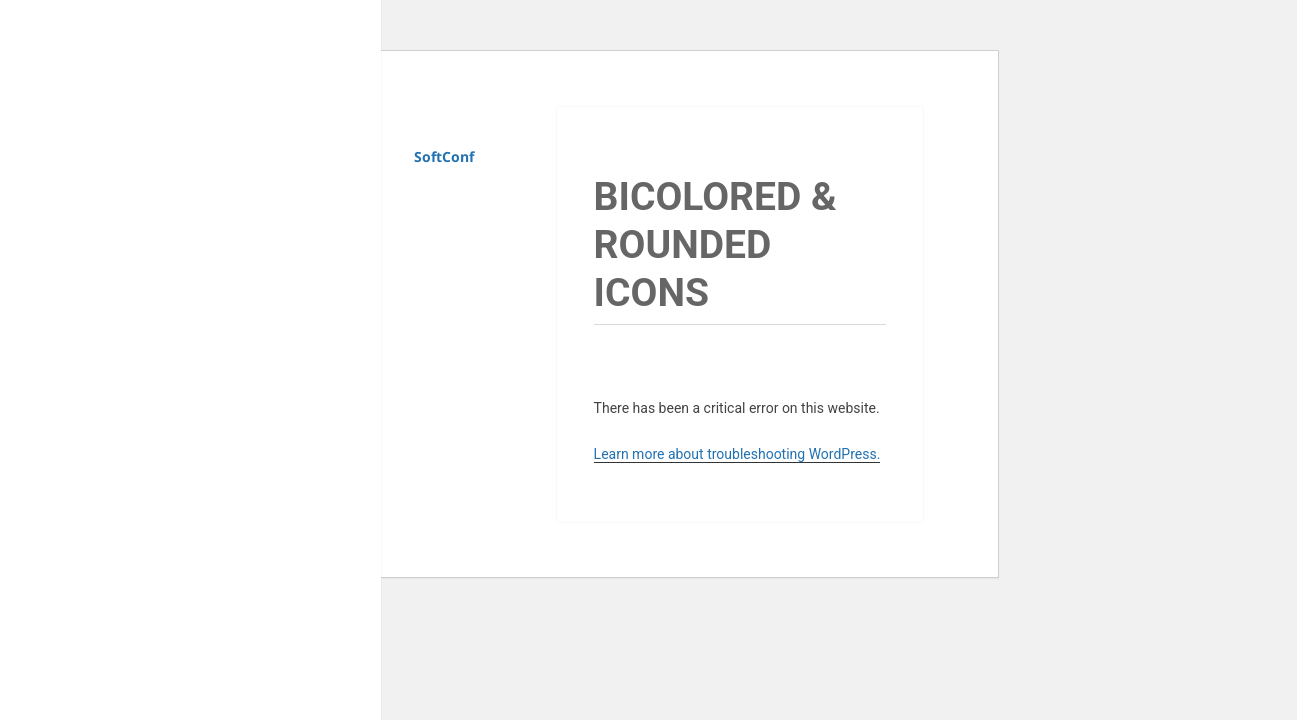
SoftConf (444, 156)
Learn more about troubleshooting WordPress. (737, 454)
